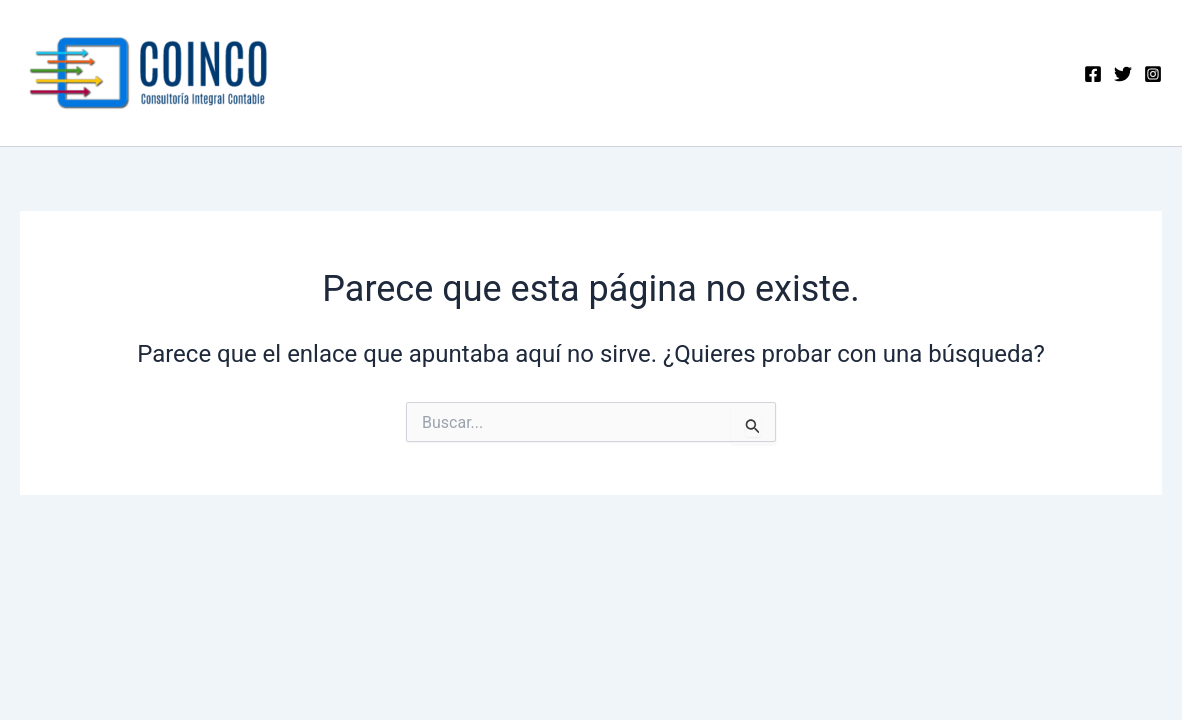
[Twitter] (1123, 74)
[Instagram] (1153, 74)
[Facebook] (1093, 74)
